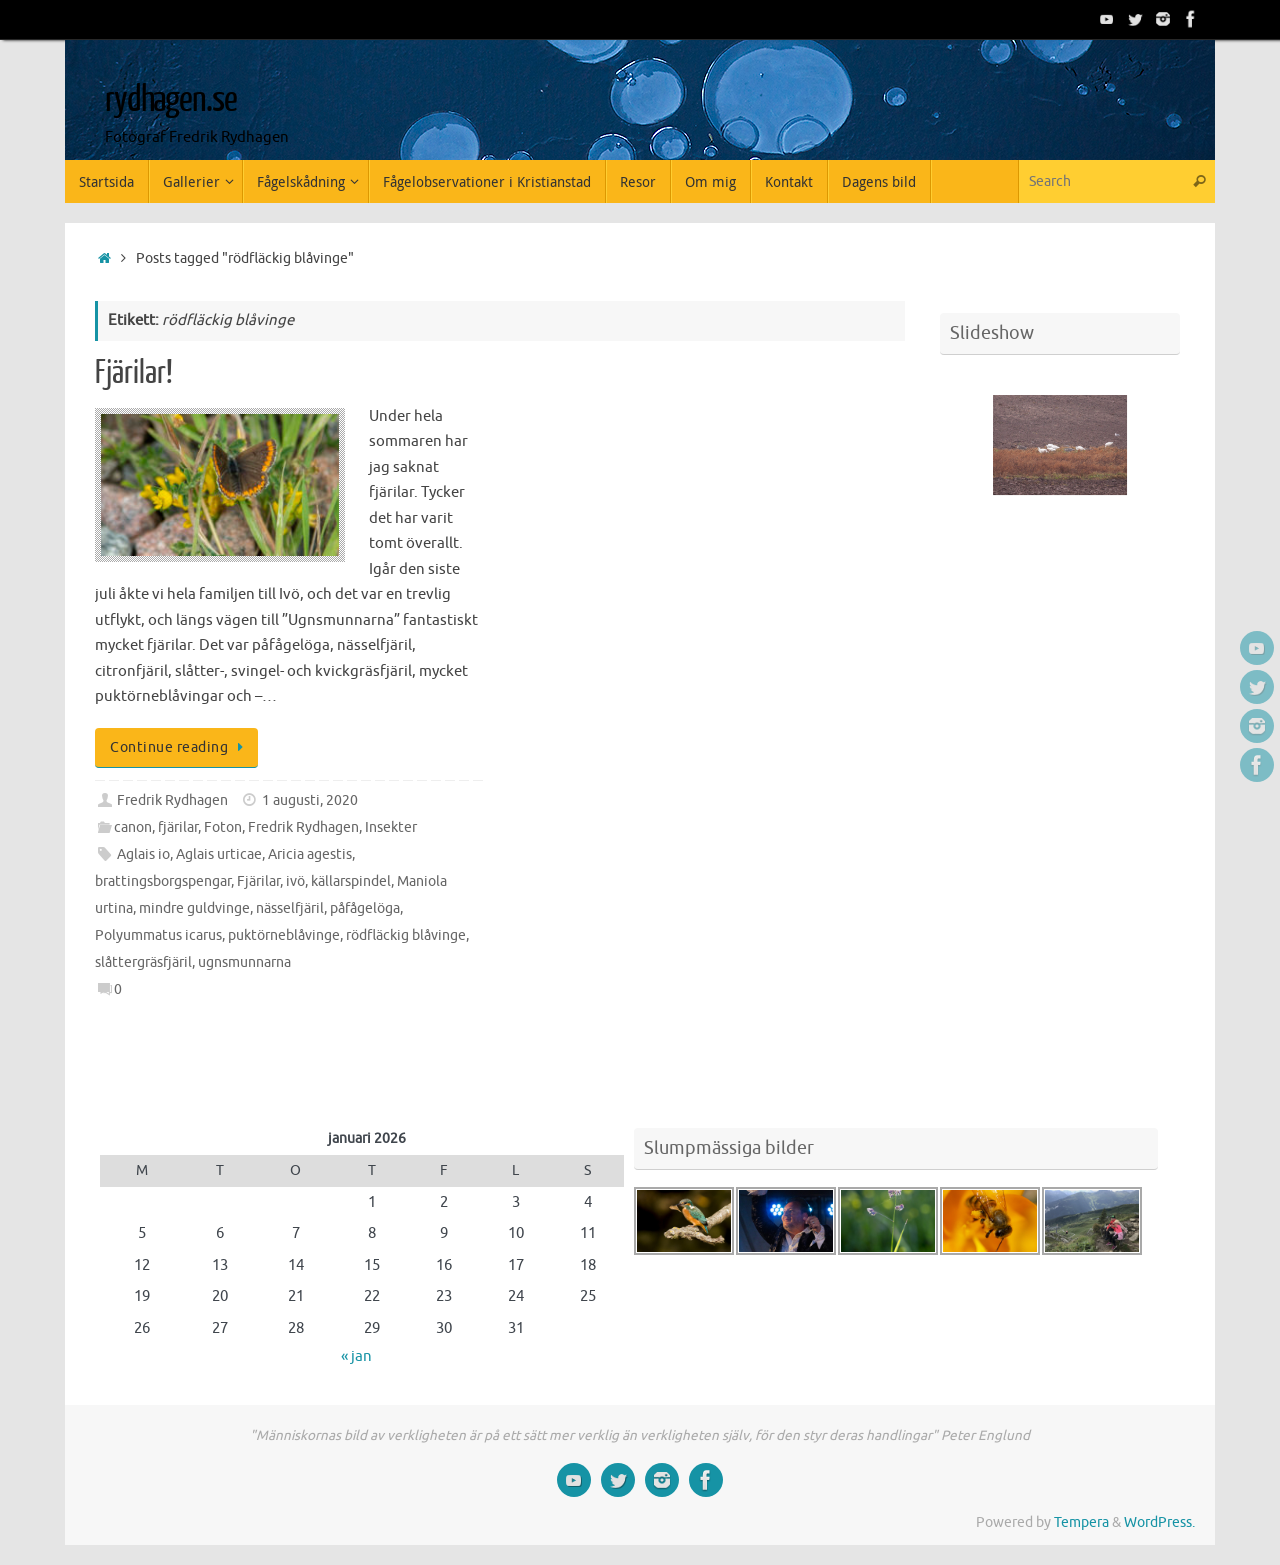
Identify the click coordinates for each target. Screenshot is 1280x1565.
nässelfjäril (290, 908)
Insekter (391, 827)
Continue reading (180, 747)
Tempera (1081, 1522)
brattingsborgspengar (163, 881)
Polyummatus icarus (158, 935)
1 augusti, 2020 (310, 800)
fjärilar (178, 827)
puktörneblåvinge (284, 935)
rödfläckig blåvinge (406, 935)
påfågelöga (365, 908)
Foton (223, 827)
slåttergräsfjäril (143, 962)
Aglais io (143, 854)
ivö (295, 881)
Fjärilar (258, 881)
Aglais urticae (219, 854)
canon (133, 827)
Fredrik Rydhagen (172, 800)
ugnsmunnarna (244, 962)
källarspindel (351, 881)
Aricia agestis (310, 854)
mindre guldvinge (194, 908)
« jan (356, 1356)
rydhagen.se (170, 100)
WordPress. (1159, 1522)
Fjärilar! (134, 373)
